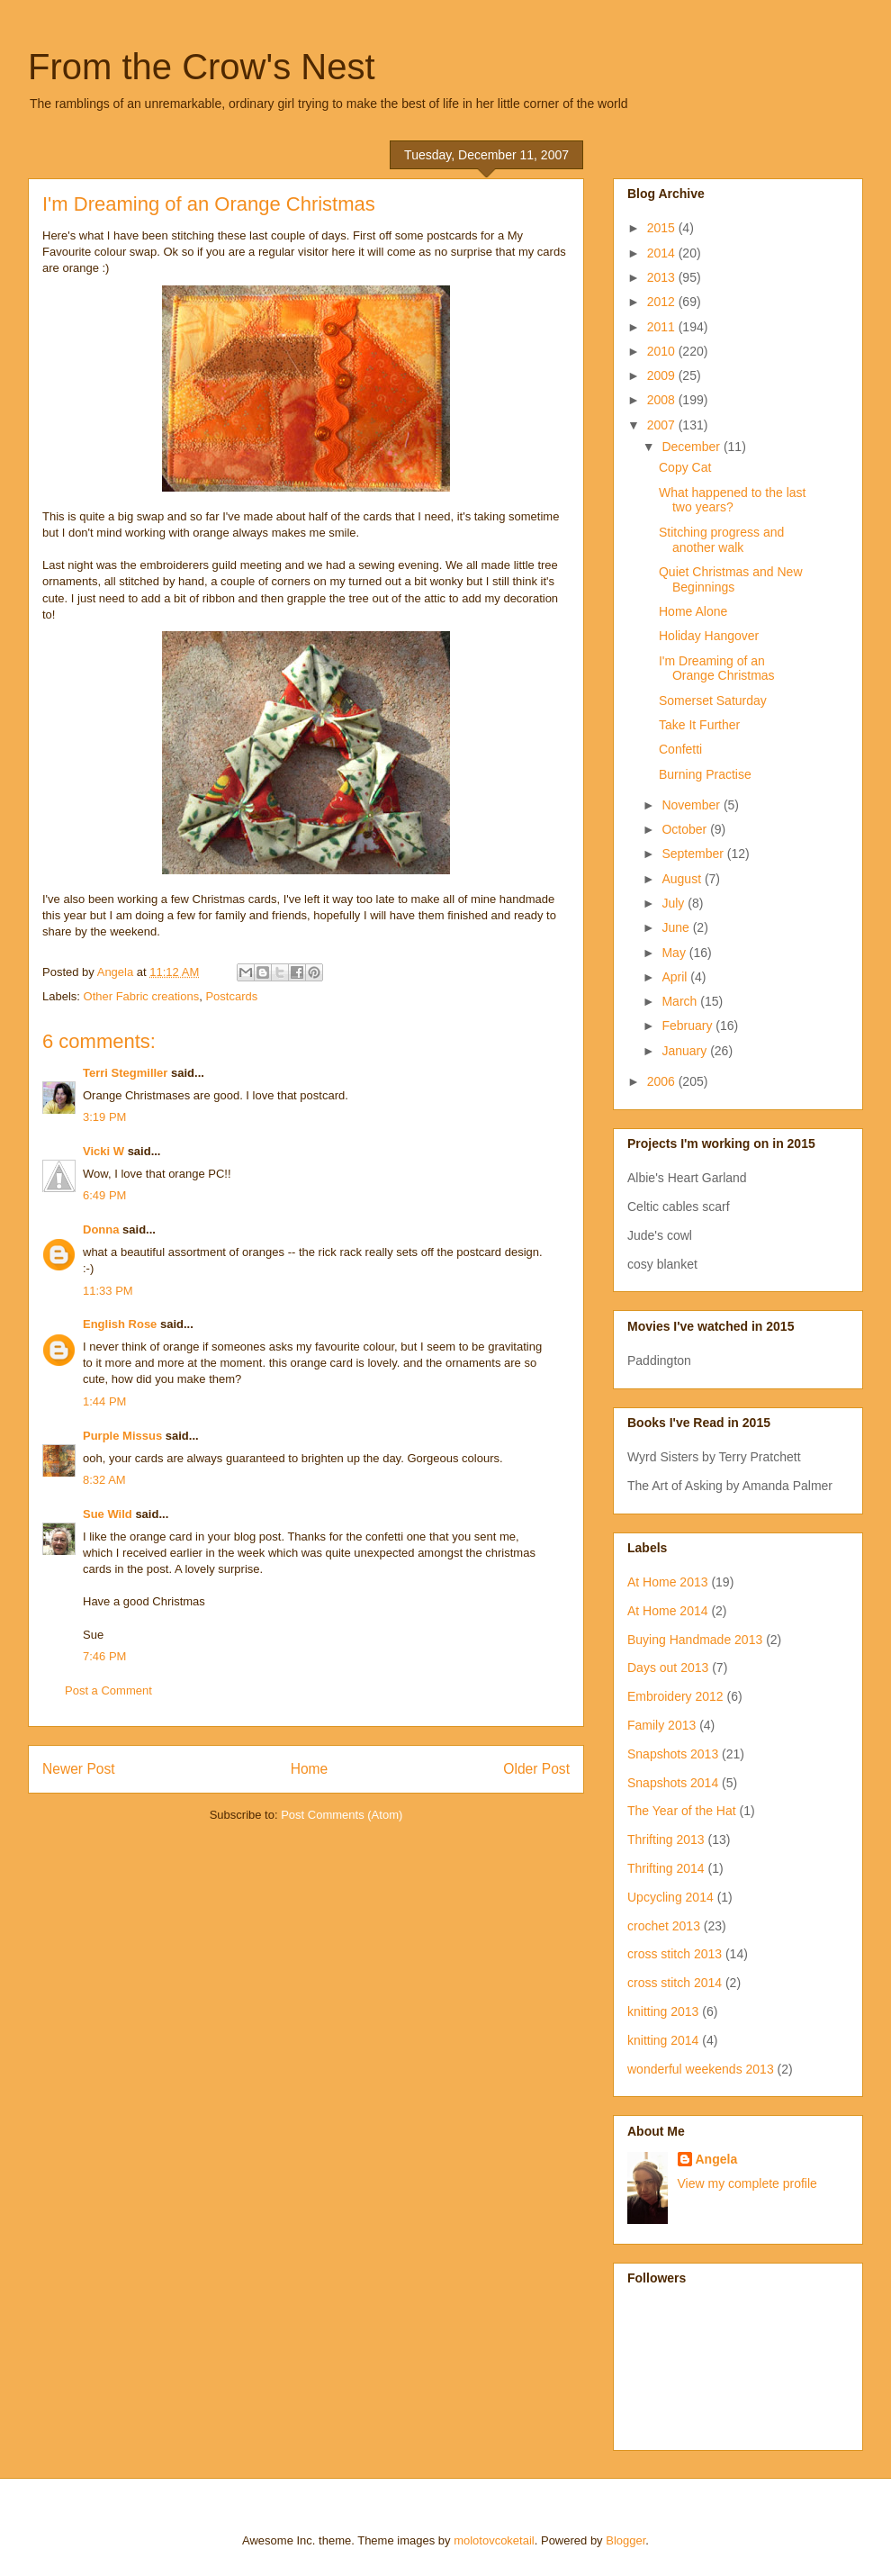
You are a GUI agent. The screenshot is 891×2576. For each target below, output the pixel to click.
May (675, 952)
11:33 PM (108, 1290)
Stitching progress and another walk (721, 540)
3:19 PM (104, 1117)
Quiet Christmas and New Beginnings (731, 579)
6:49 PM (104, 1195)
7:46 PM (104, 1656)
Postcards (231, 996)
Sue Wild (107, 1514)
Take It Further (699, 725)
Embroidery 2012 (675, 1696)
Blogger (625, 2540)
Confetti (680, 749)
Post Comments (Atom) (341, 1814)
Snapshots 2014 (672, 1783)
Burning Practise (705, 774)
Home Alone (693, 611)
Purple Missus (122, 1435)
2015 (663, 228)
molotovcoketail (494, 2540)
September (694, 853)
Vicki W (103, 1151)
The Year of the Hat (681, 1810)
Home (309, 1768)
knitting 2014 (662, 2040)
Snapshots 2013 (672, 1754)
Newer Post (78, 1768)
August (683, 879)
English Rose (120, 1324)
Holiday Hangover (709, 635)
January (686, 1051)
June (677, 927)
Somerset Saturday (713, 700)
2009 (663, 375)
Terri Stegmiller (125, 1073)
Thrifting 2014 (666, 1868)
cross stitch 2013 (674, 1954)
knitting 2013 (662, 2011)
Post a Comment (108, 1690)
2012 (663, 301)
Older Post (536, 1768)
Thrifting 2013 (666, 1839)
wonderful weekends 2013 (700, 2069)
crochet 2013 (663, 1926)
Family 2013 (661, 1725)
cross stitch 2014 (674, 1982)
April (676, 977)
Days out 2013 (667, 1667)
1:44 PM (104, 1401)
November (692, 805)
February (689, 1025)
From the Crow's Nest (201, 66)
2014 (663, 253)
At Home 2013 (667, 1582)
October (686, 829)
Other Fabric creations (142, 996)
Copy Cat (685, 467)
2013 (663, 277)
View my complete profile (747, 2183)
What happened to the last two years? (732, 500)
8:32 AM (104, 1480)
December (692, 446)
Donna (101, 1229)
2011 (663, 327)
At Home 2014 (667, 1611)
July (675, 903)
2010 (663, 351)
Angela (717, 2159)
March (681, 1001)
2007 (663, 425)
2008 (663, 400)
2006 (663, 1081)
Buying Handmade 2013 (694, 1639)
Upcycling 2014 (670, 1897)
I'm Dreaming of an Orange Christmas (717, 668)
